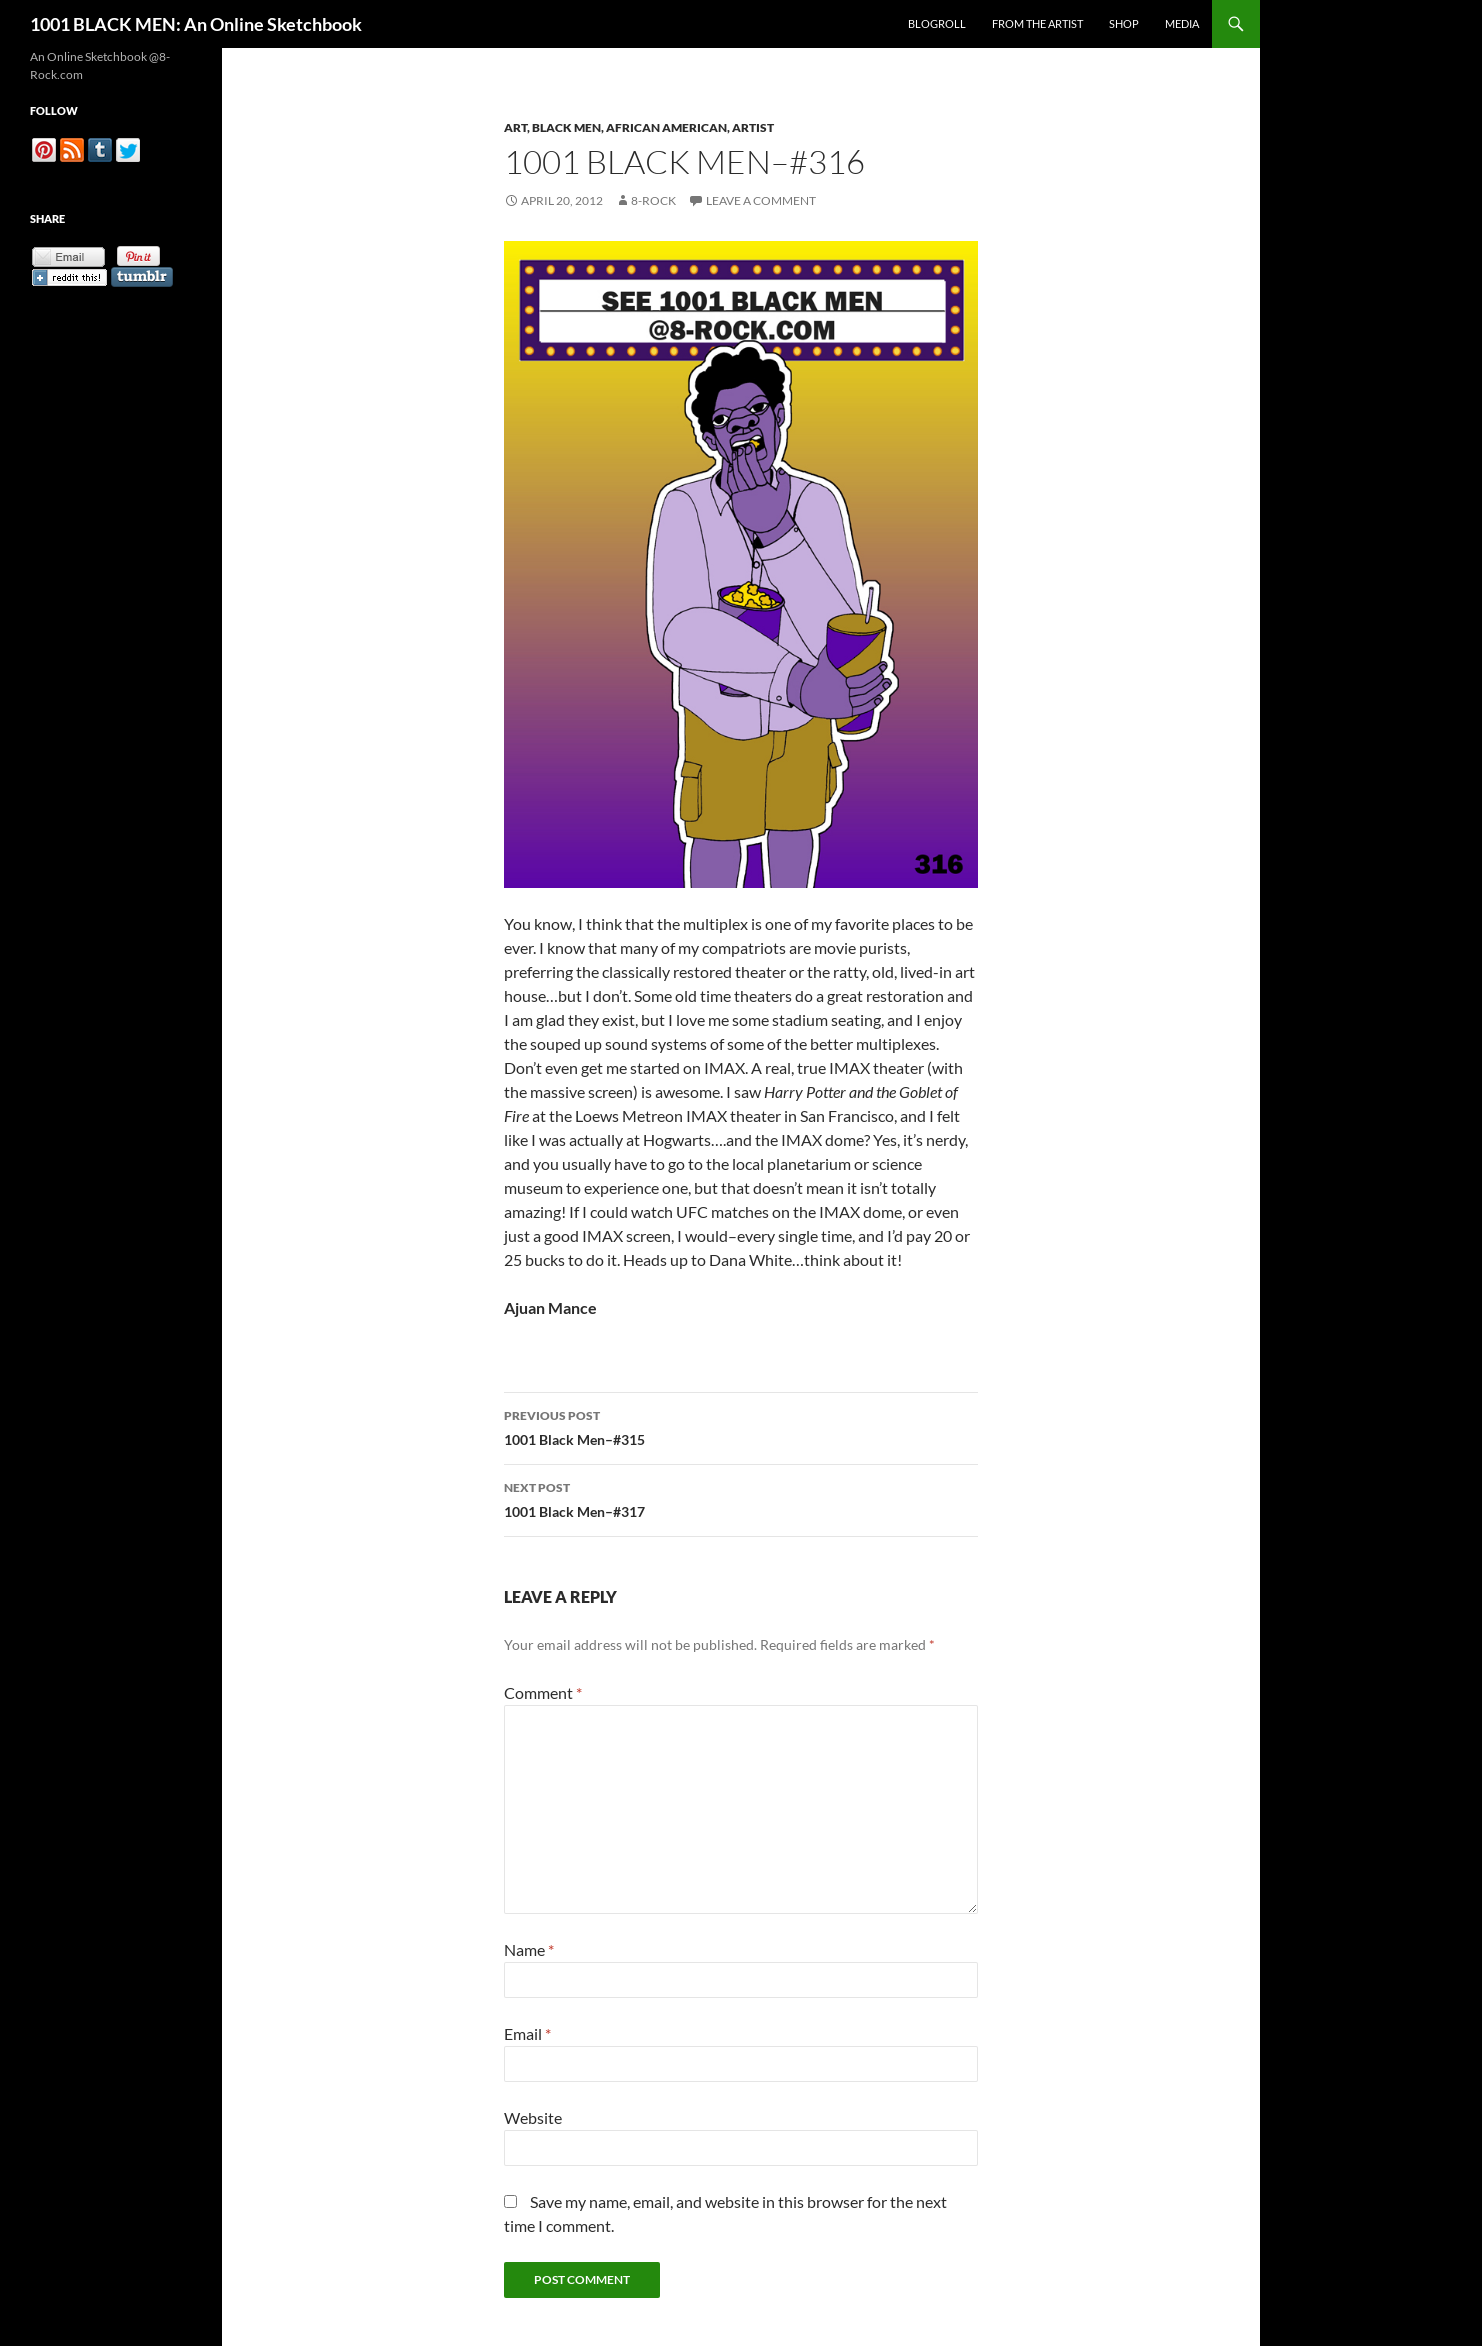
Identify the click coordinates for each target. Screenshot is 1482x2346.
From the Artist (1037, 23)
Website (533, 2117)
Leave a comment (761, 200)
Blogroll (937, 23)
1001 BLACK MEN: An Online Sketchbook (196, 24)
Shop (1124, 23)
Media (1182, 23)
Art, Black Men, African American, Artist (639, 127)
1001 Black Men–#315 (741, 1426)
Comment (543, 1692)
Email (527, 2033)
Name (529, 1949)
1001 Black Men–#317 (741, 1498)
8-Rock (653, 200)
